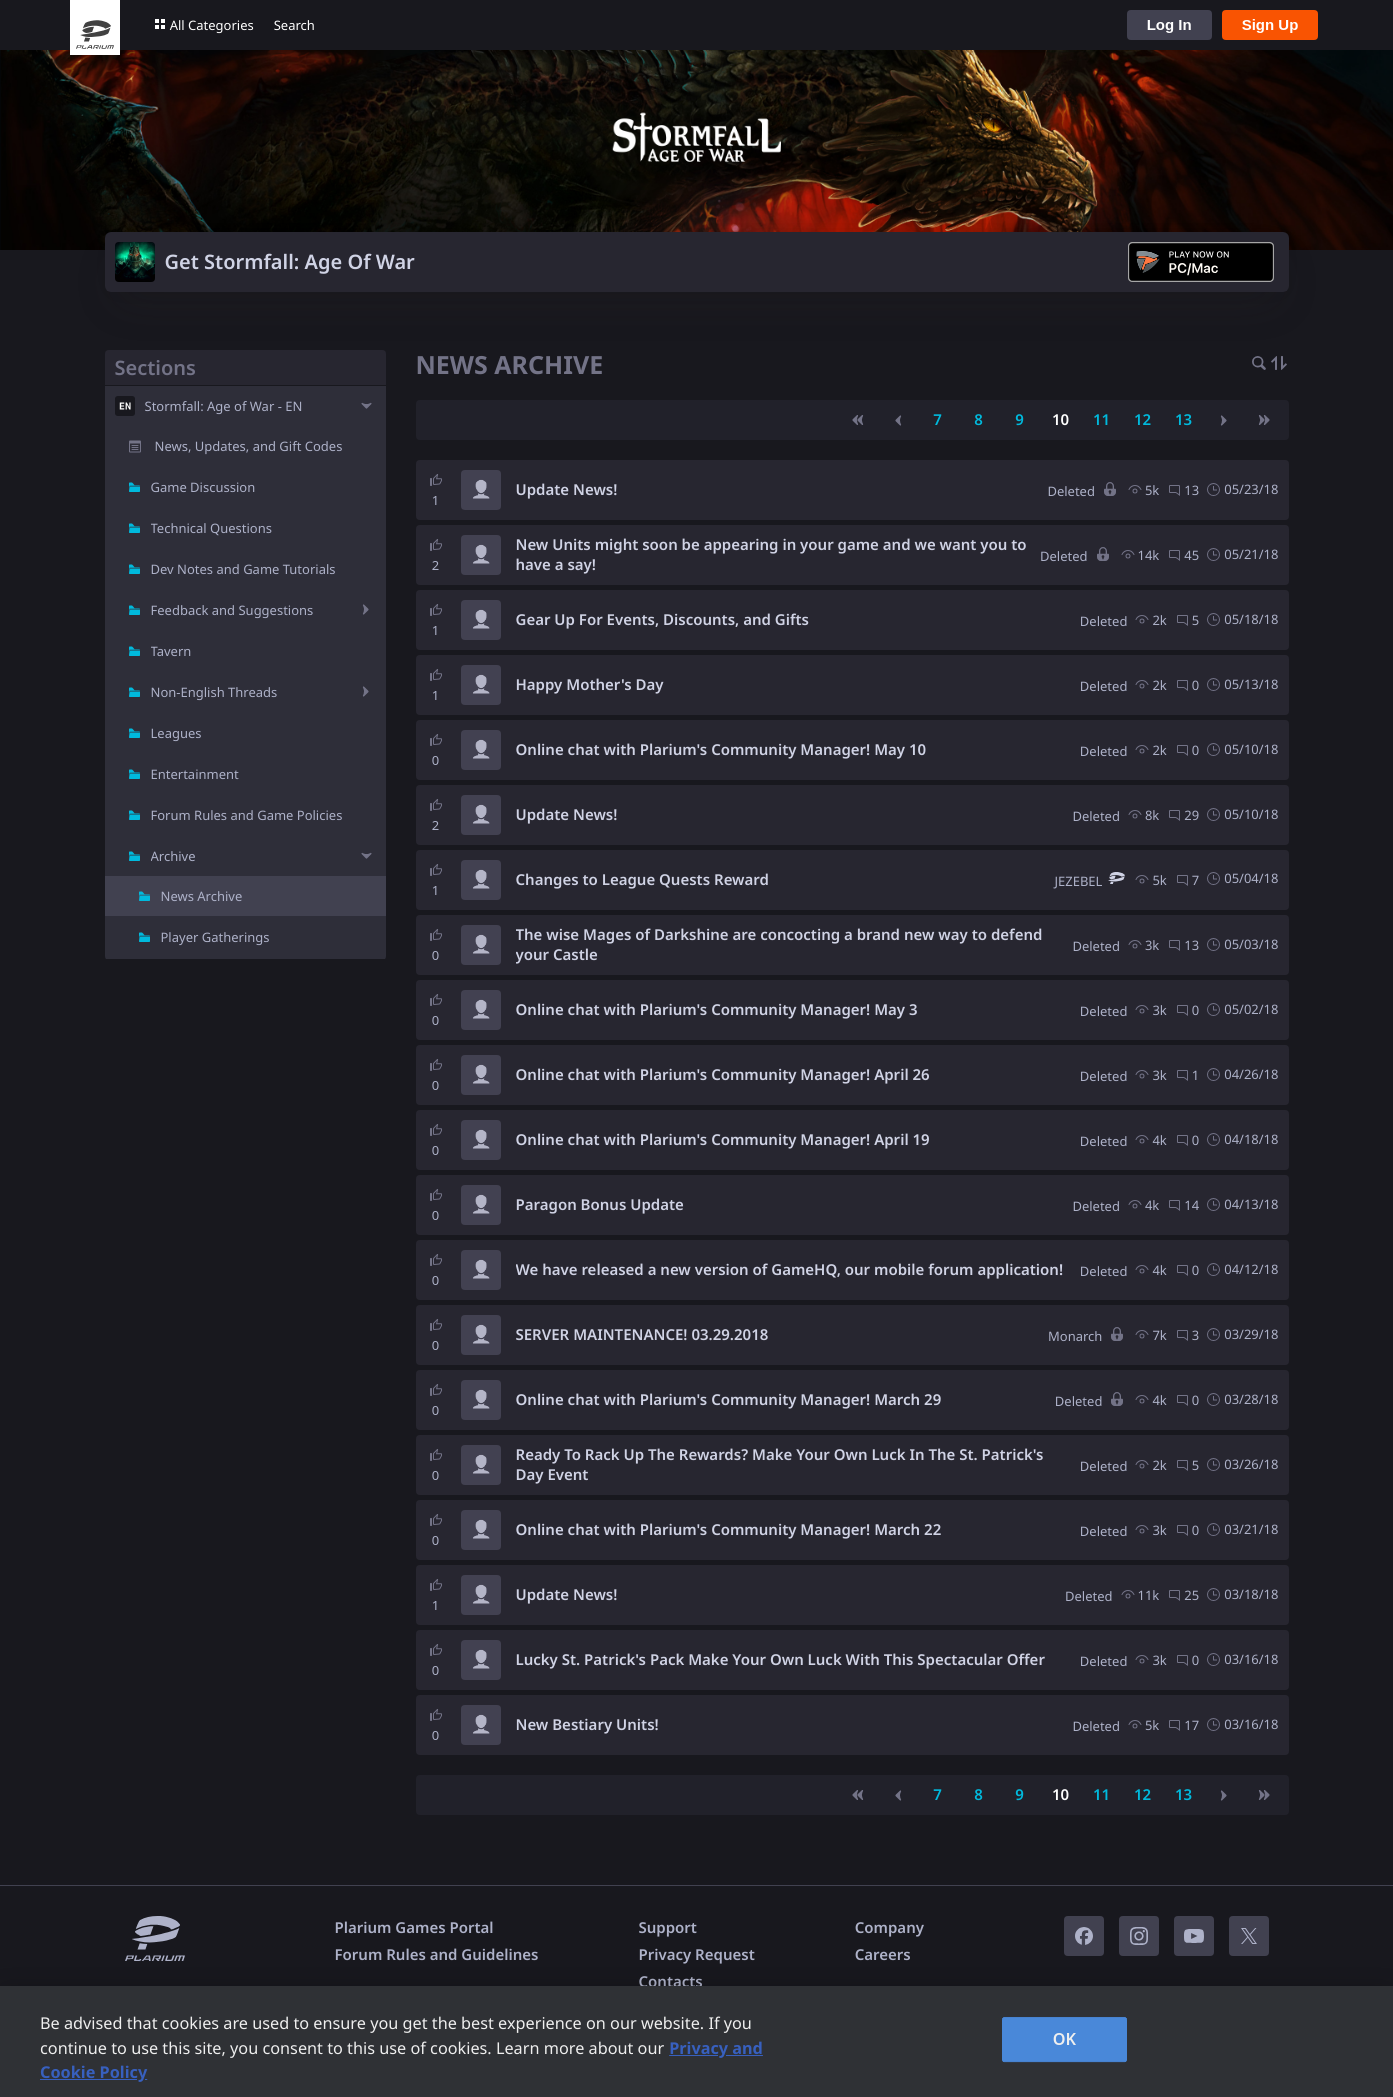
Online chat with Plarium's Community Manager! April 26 (723, 1075)
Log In (1169, 24)
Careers (883, 1955)
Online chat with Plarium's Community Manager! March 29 (729, 1400)
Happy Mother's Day (590, 685)
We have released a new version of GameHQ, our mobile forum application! (790, 1270)
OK (1065, 2039)
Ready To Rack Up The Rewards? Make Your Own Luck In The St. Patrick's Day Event (780, 1465)
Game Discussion (203, 487)
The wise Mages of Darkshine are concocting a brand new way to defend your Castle (779, 945)
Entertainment (195, 774)
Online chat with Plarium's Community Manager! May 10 (721, 750)
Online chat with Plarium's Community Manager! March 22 (729, 1530)
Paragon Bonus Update (600, 1205)
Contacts (670, 1982)
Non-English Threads (214, 692)
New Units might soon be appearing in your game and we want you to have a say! (771, 555)
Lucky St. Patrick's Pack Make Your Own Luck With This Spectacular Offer (780, 1660)
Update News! (567, 490)
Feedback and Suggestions (232, 610)
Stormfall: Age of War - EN (224, 406)
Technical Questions (212, 528)
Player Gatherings (215, 937)
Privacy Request (696, 1955)
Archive (173, 856)
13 (1183, 420)
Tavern (171, 651)
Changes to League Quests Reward (642, 880)
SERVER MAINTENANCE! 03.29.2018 (642, 1335)
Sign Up (1270, 24)
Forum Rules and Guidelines (437, 1955)
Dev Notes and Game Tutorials (243, 569)
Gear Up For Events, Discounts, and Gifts (663, 620)
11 (1101, 420)
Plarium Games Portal (414, 1928)
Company (889, 1928)
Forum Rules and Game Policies (247, 815)
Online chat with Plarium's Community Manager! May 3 (717, 1010)
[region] (696, 2041)
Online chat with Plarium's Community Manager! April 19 (723, 1140)
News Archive (202, 896)
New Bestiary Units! (587, 1725)
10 (1060, 420)
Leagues (176, 733)
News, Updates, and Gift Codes (249, 446)
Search (294, 25)
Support (667, 1928)
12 (1142, 420)
